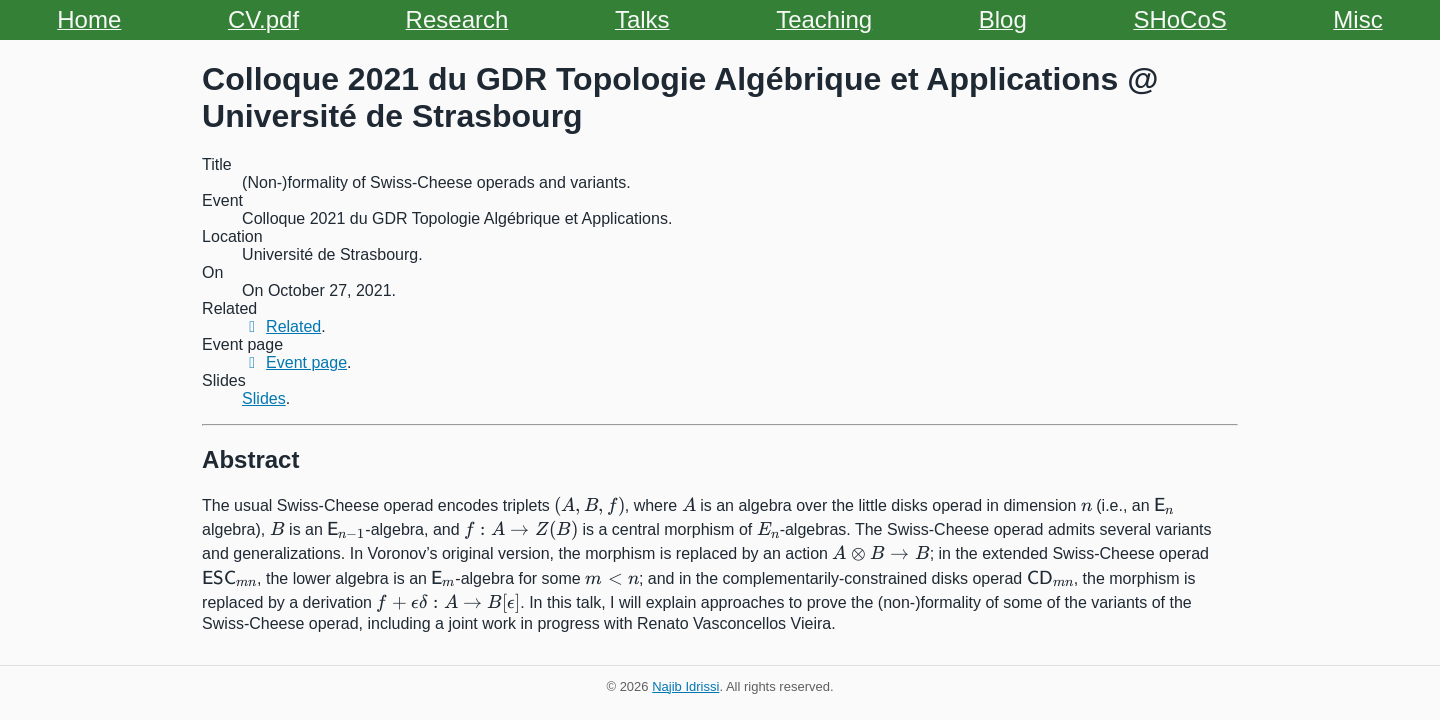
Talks (642, 19)
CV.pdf (263, 19)
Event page (294, 362)
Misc (1357, 19)
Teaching (824, 19)
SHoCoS (1179, 19)
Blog (1003, 19)
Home (89, 19)
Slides (264, 398)
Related (281, 326)
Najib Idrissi (685, 686)
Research (457, 19)
